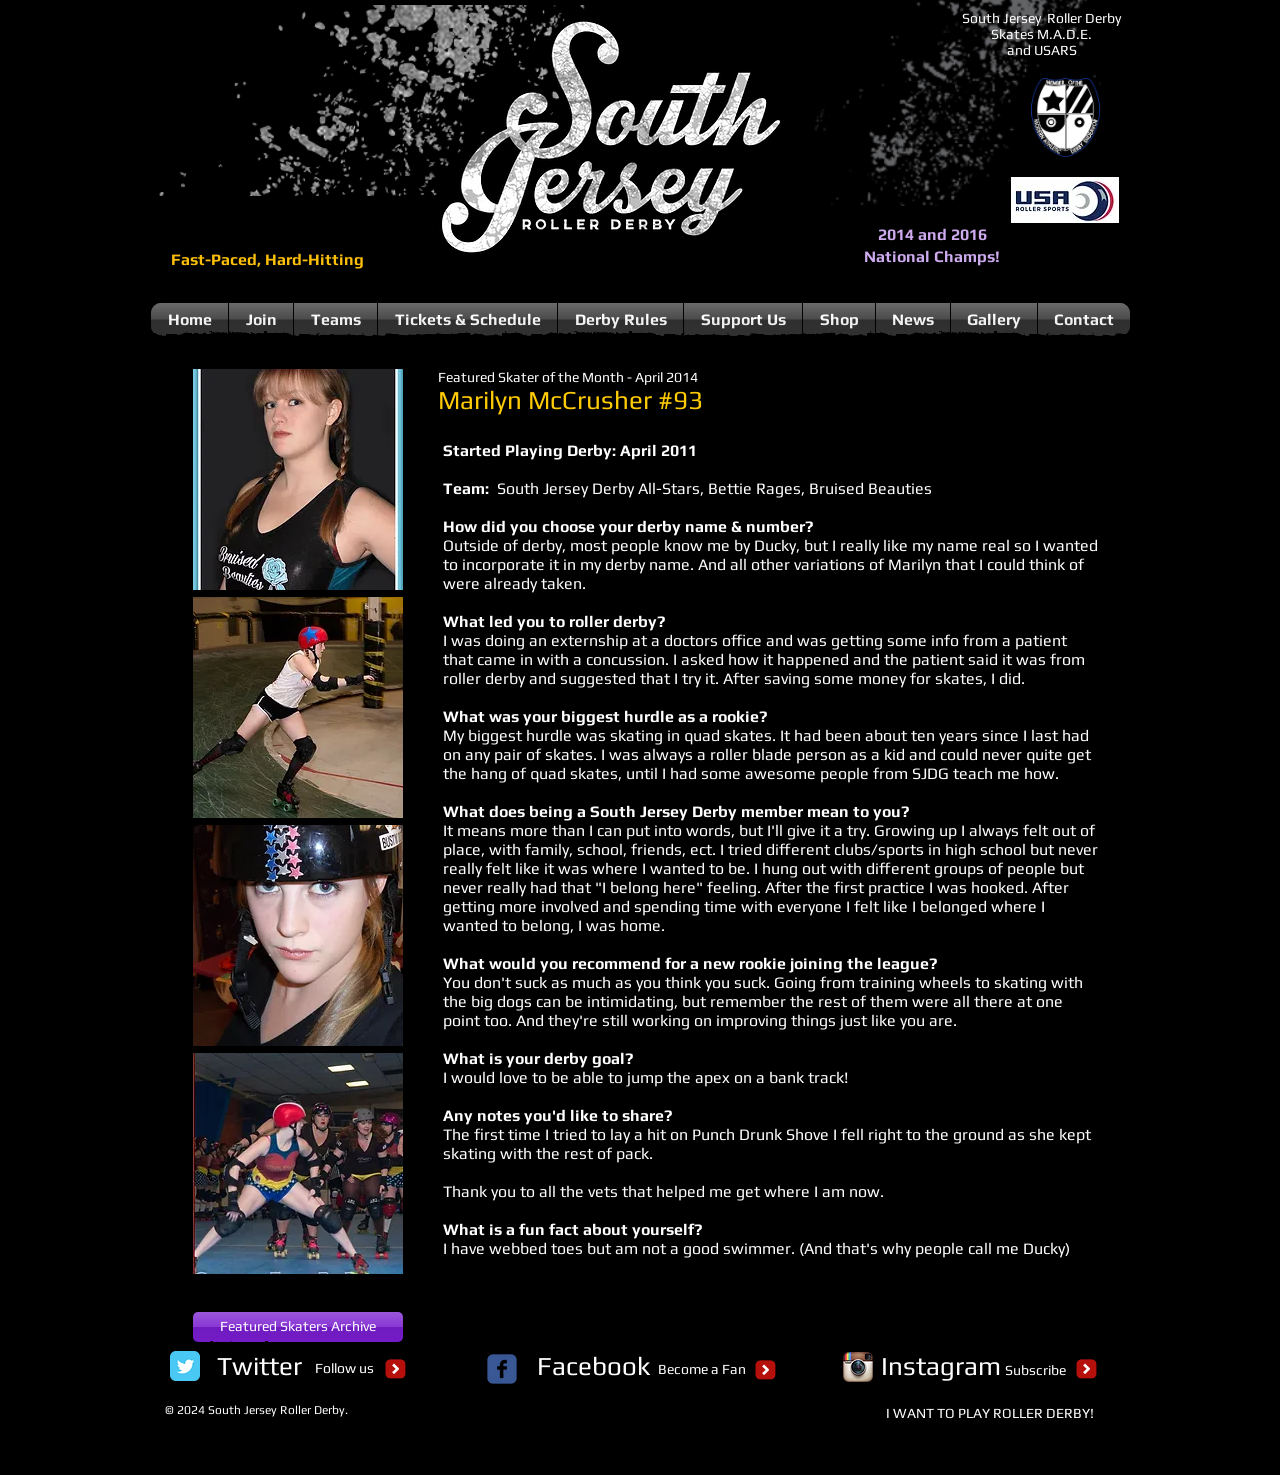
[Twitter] (259, 1366)
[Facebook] (593, 1366)
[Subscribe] (1035, 1371)
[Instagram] (941, 1366)
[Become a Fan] (701, 1370)
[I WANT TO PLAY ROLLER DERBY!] (990, 1414)
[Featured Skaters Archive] (298, 1327)
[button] (298, 479)
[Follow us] (344, 1369)
